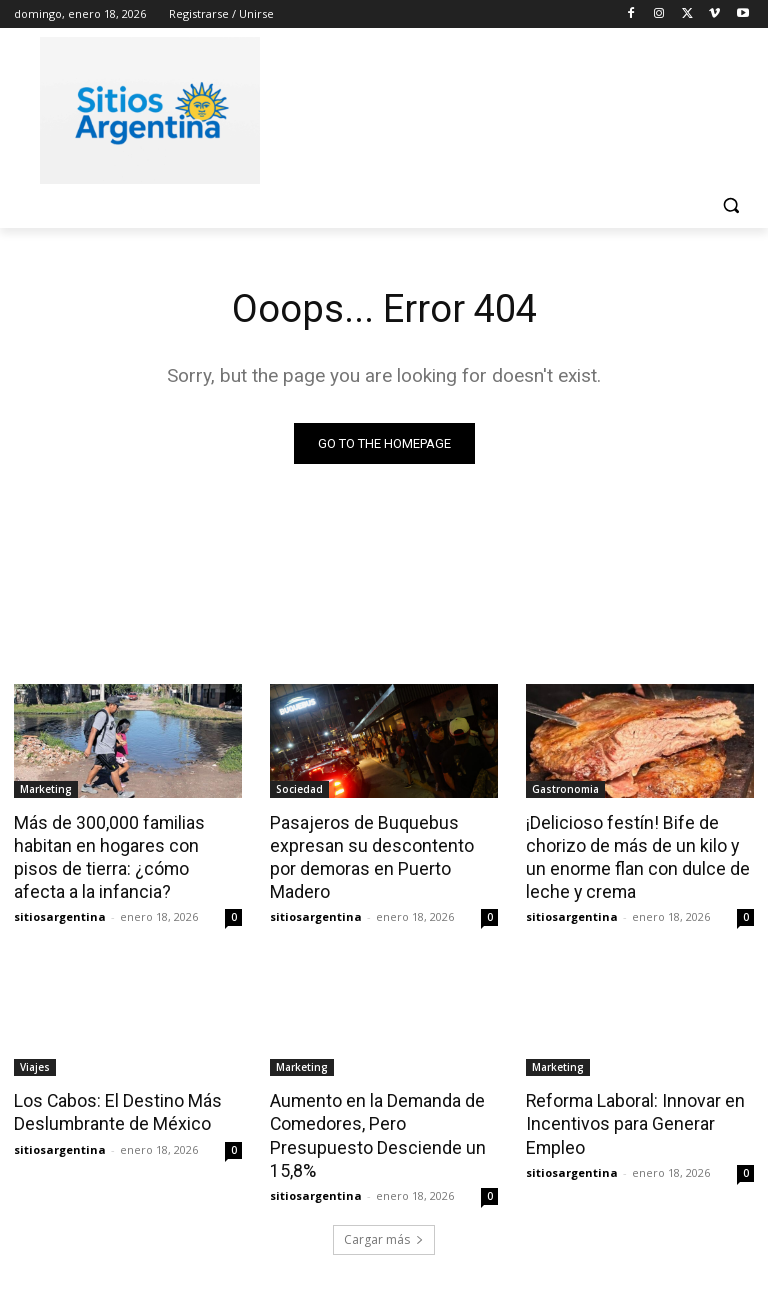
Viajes (35, 1063)
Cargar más (384, 1231)
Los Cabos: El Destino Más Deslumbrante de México (113, 1107)
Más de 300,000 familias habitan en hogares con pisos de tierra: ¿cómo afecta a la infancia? (124, 855)
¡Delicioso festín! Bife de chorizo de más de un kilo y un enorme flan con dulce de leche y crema (639, 855)
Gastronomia (565, 789)
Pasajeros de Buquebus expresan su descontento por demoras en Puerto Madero (379, 844)
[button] (730, 205)
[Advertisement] (520, 107)
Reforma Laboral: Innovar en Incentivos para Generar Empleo (632, 1118)
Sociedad (299, 789)
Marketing (46, 789)
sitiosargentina (60, 912)
